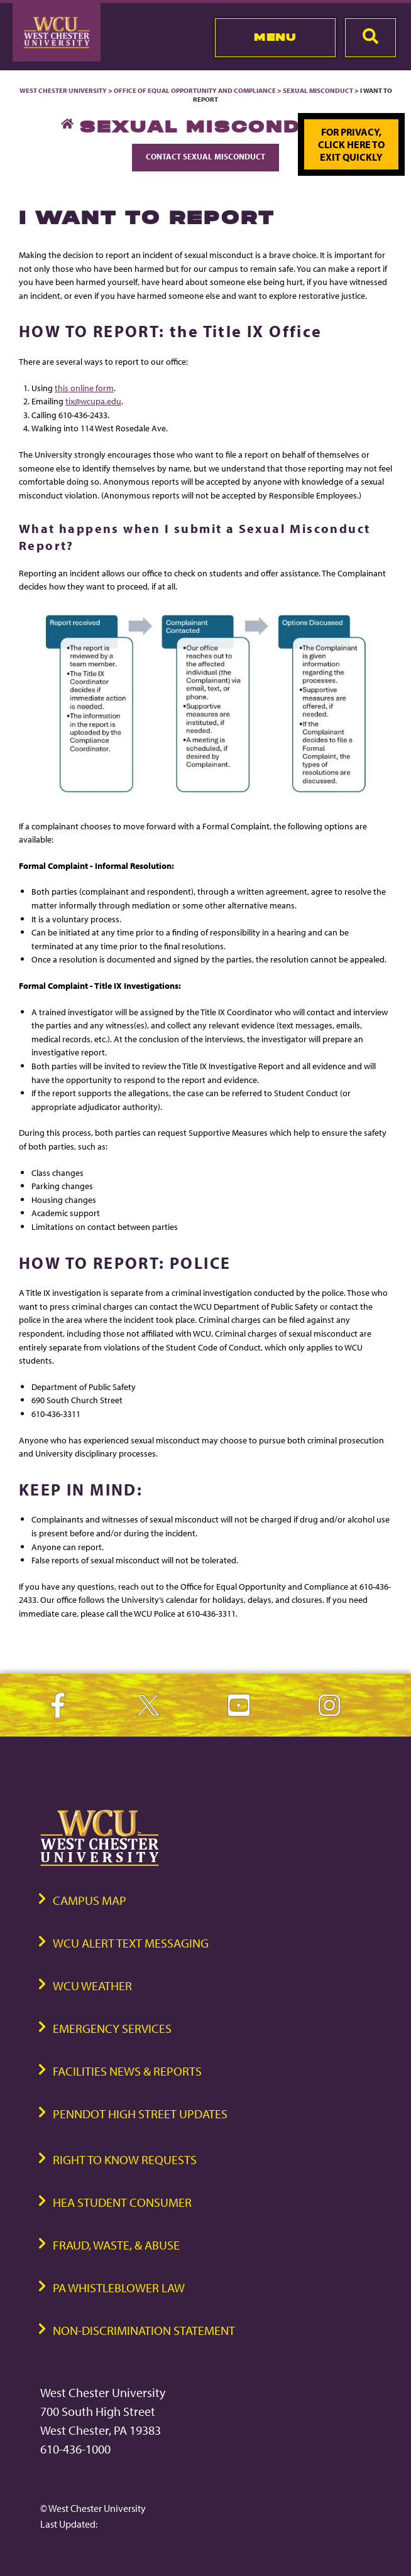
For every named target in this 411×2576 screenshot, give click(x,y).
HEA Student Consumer (122, 2202)
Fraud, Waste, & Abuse (116, 2245)
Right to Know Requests (125, 2159)
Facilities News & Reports (127, 2071)
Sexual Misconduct (318, 90)
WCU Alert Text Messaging (131, 1943)
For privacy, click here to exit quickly (351, 144)
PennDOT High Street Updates (140, 2113)
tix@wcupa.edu (93, 401)
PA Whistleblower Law (119, 2287)
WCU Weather (92, 1985)
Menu (275, 37)
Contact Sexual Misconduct (205, 156)
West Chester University (63, 90)
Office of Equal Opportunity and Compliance (195, 90)
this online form (84, 388)
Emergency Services (112, 2028)
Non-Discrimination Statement (144, 2330)
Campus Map (89, 1900)
